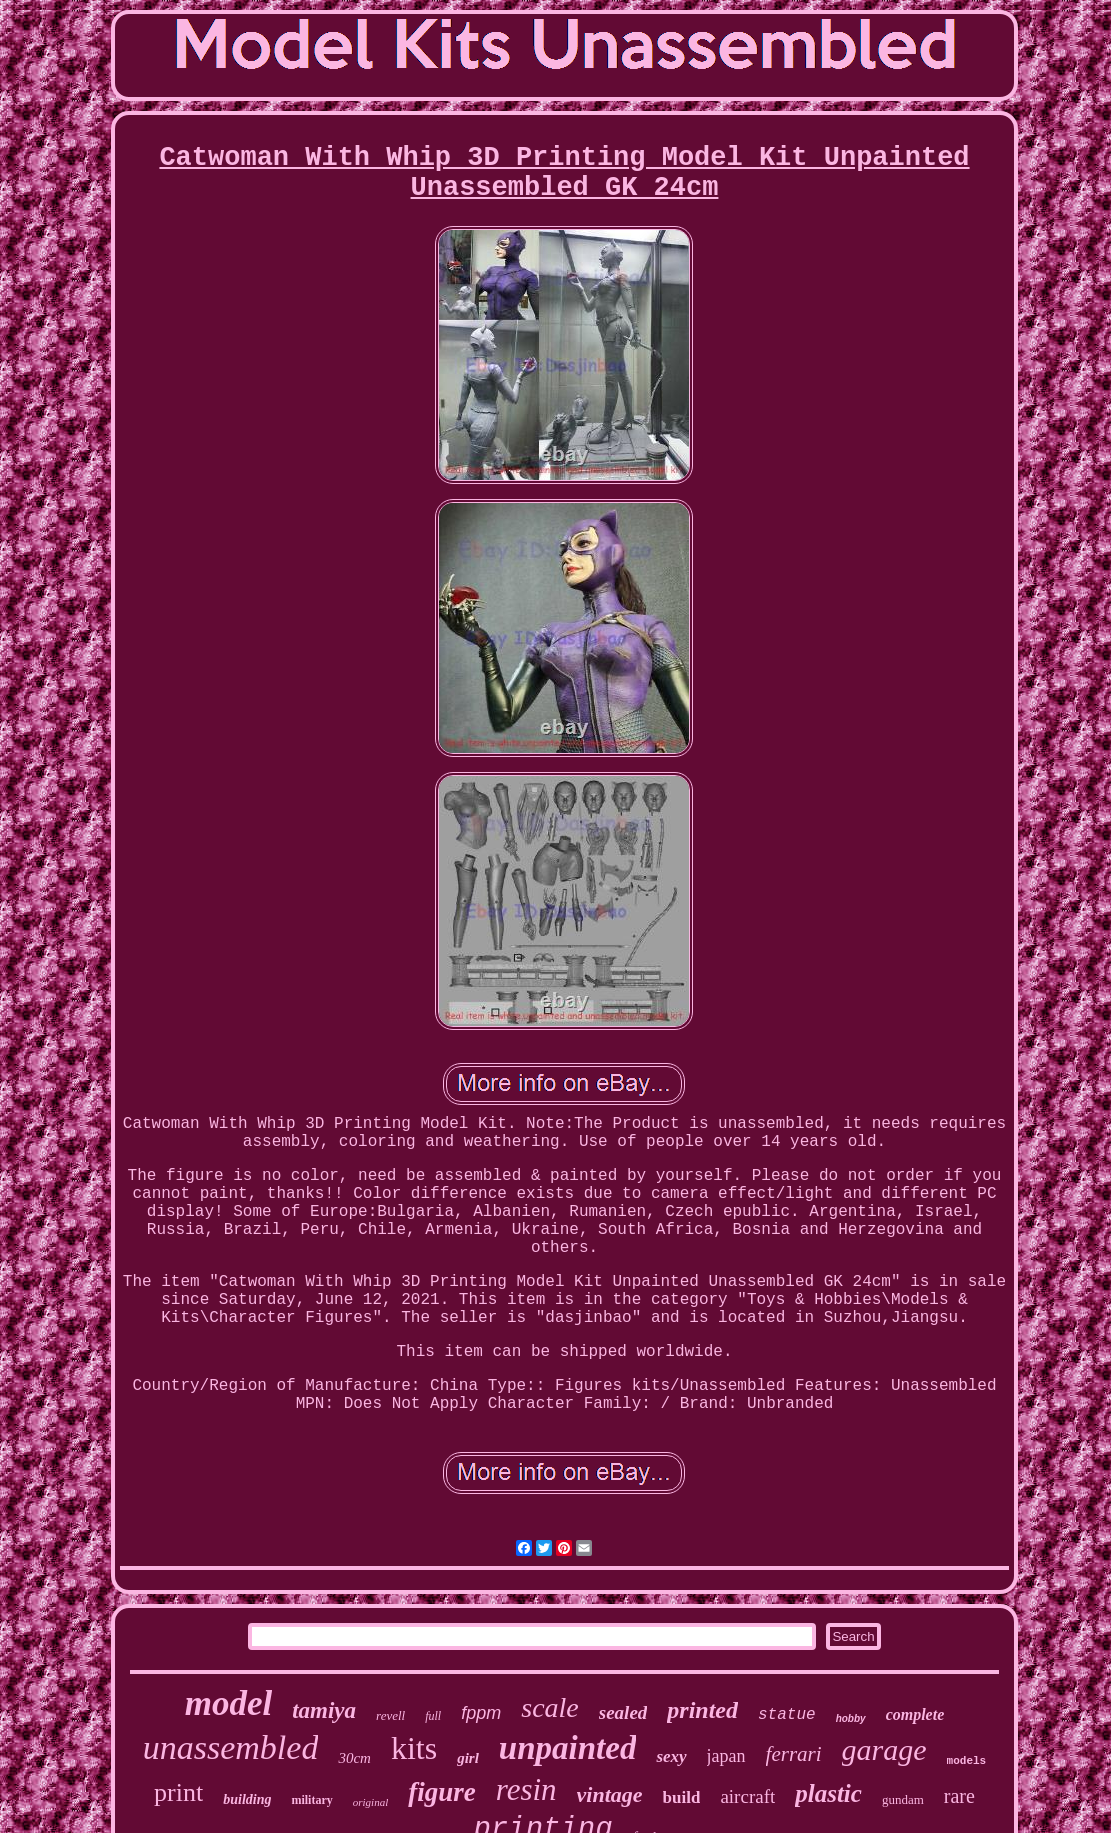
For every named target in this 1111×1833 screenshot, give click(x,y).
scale (550, 1707)
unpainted (568, 1748)
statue (787, 1715)
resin (526, 1789)
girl (468, 1758)
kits (414, 1748)
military (311, 1800)
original (370, 1802)
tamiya (324, 1710)
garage (884, 1749)
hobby (851, 1718)
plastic (828, 1793)
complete (915, 1714)
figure (442, 1792)
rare (959, 1796)
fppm (481, 1713)
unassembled (231, 1747)
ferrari (794, 1754)
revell (390, 1715)
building (247, 1799)
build (682, 1797)
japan (726, 1756)
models (967, 1761)
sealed (623, 1712)
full (433, 1716)
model (228, 1703)
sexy (671, 1756)
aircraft (747, 1796)
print (178, 1792)
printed (702, 1710)
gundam (903, 1799)
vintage (610, 1794)
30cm (354, 1758)
